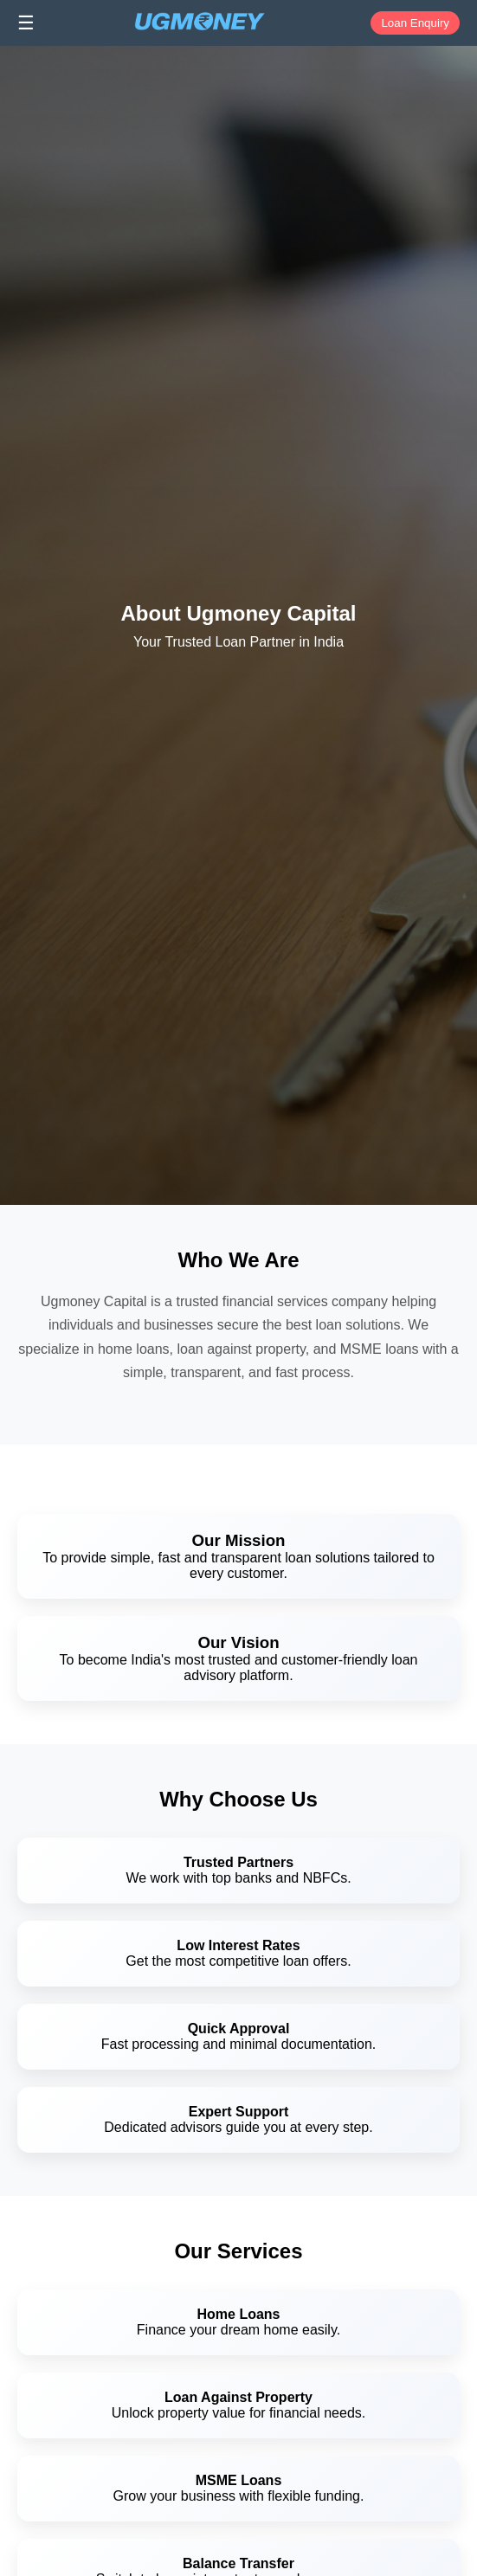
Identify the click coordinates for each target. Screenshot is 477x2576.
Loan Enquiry (415, 22)
